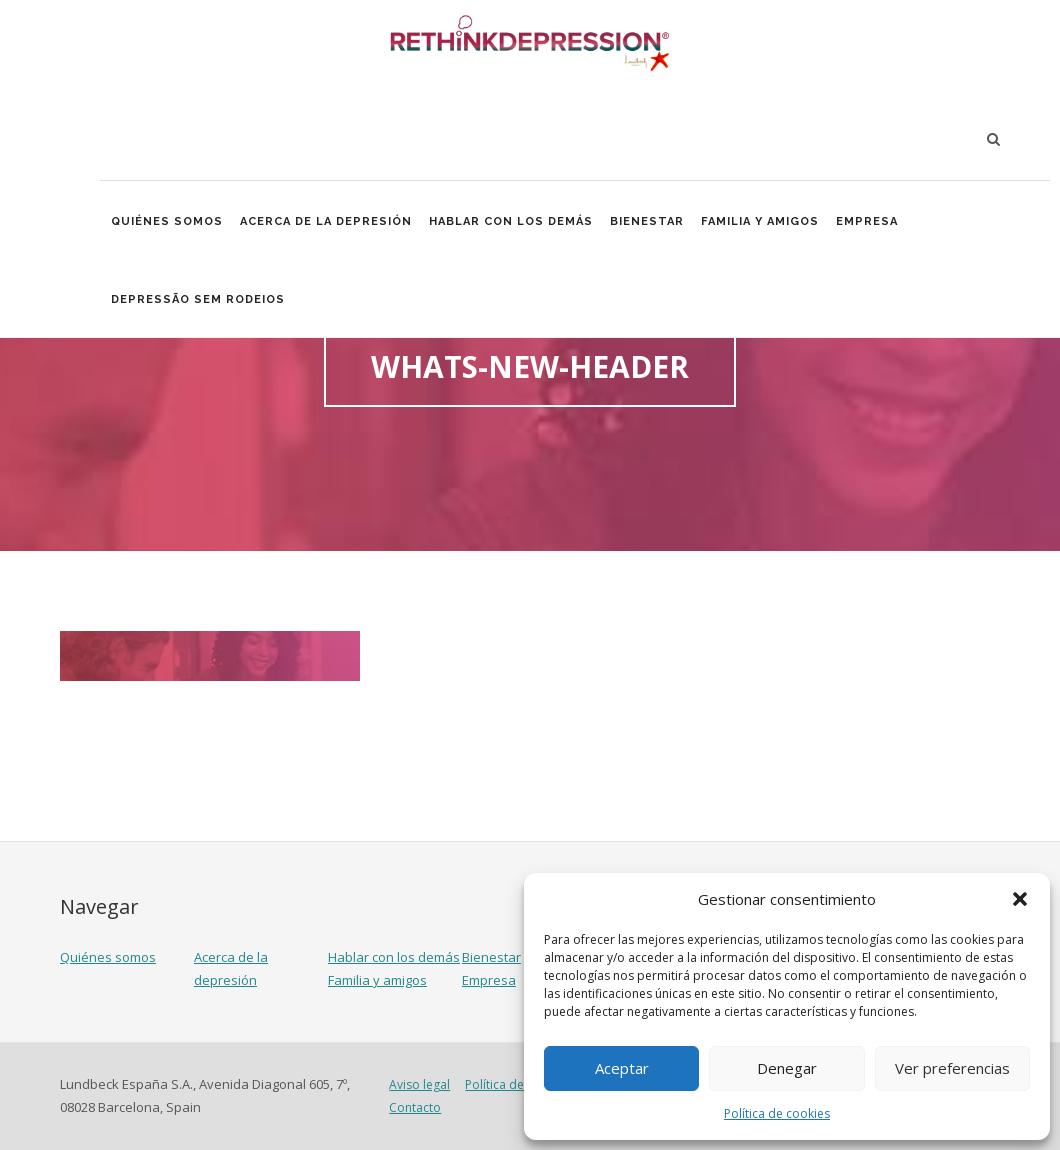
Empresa (872, 222)
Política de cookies (777, 1113)
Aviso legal (419, 1084)
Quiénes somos (168, 222)
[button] (1020, 899)
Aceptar (622, 1068)
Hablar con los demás (514, 222)
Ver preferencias (952, 1068)
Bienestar (651, 222)
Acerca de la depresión (328, 222)
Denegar (787, 1068)
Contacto (415, 1107)
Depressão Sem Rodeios (199, 302)
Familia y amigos (764, 222)
